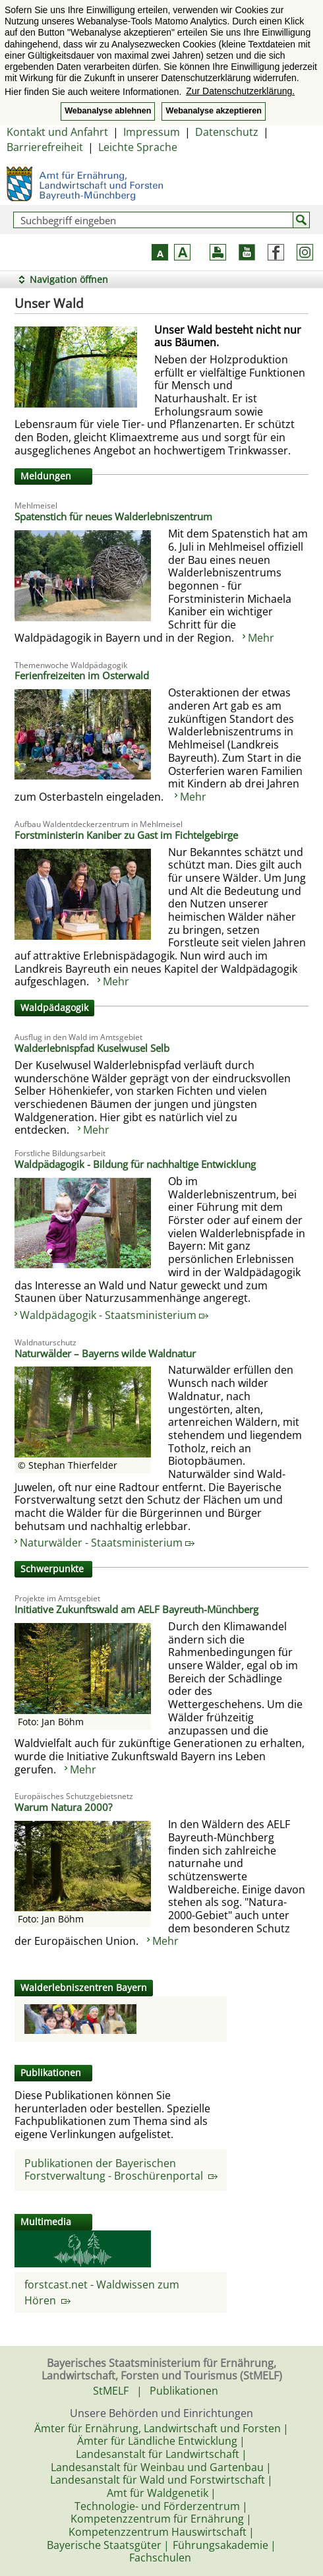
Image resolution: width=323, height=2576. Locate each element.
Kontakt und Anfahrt (57, 132)
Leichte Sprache (137, 147)
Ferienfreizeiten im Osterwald (82, 675)
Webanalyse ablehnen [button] (108, 110)
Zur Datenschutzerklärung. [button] (240, 91)
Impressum (151, 132)
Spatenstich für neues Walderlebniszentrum (113, 516)
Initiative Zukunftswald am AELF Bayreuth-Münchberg (136, 1609)
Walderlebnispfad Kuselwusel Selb (92, 1048)
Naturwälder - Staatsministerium (107, 1542)
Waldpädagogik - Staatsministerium (114, 1315)
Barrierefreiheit (45, 147)
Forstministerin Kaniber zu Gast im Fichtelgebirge (126, 835)
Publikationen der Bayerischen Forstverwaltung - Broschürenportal (121, 2170)
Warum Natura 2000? (63, 1807)
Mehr (261, 637)
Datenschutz (226, 132)
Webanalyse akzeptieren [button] (213, 110)
